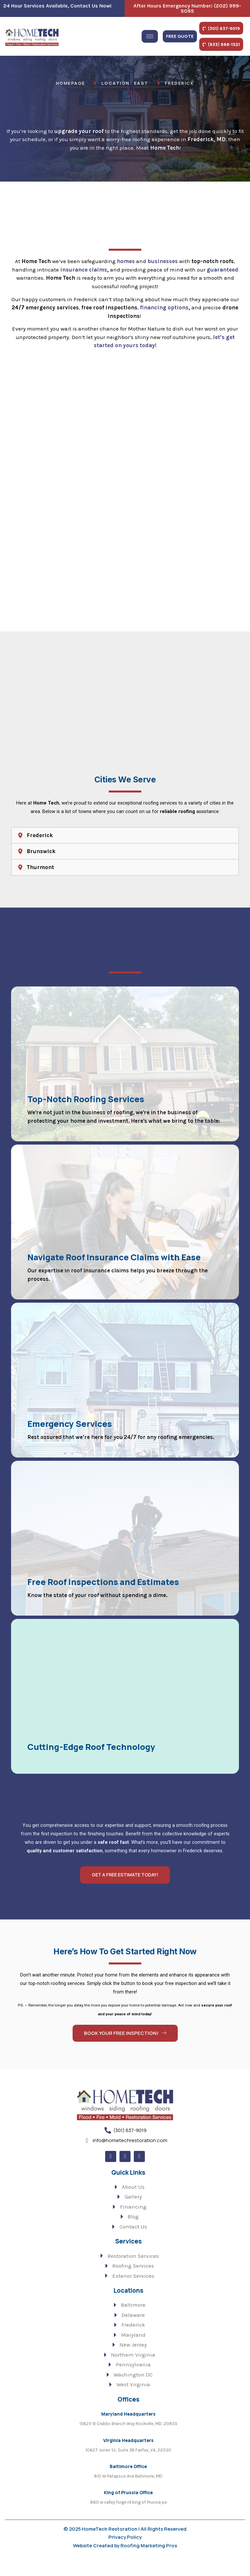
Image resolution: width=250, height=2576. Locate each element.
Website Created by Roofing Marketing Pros (125, 2561)
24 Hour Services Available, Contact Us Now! (57, 6)
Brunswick (41, 864)
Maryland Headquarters (128, 2430)
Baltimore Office (128, 2483)
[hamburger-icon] (150, 35)
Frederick (40, 848)
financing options (164, 316)
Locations (128, 2307)
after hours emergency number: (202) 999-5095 (187, 8)
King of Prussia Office (128, 2509)
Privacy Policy (125, 2553)
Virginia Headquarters (128, 2456)
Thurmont (40, 880)
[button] (125, 848)
